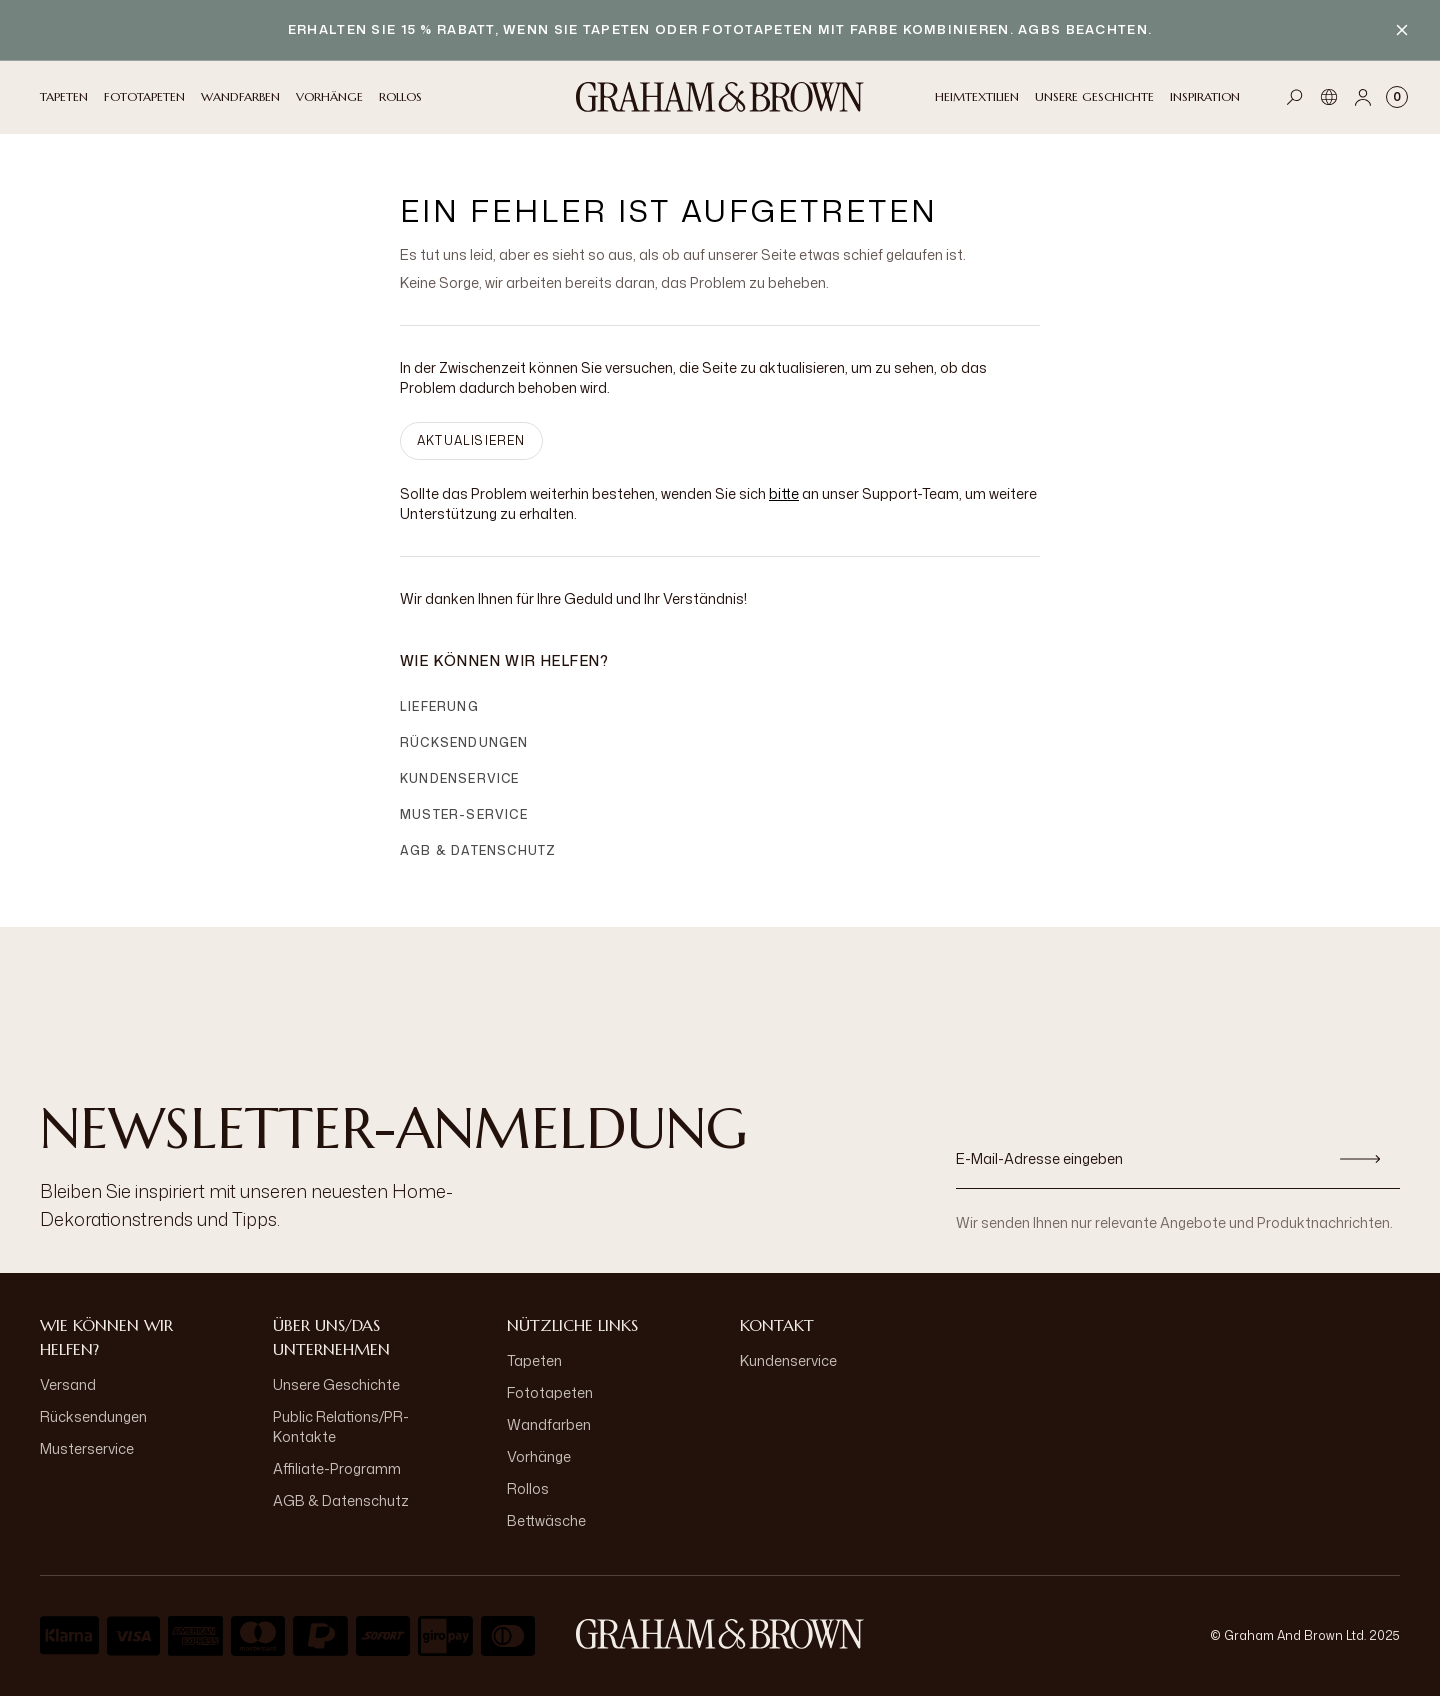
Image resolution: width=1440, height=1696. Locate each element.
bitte (784, 493)
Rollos (528, 1488)
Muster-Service (464, 814)
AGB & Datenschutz (478, 850)
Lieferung (439, 706)
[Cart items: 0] (1397, 97)
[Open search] (1295, 97)
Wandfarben (549, 1424)
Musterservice (87, 1448)
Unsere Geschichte (336, 1384)
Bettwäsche (546, 1520)
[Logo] (720, 97)
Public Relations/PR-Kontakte (341, 1426)
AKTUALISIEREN (471, 440)
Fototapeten (550, 1392)
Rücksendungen (464, 742)
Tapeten (534, 1360)
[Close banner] (1402, 30)
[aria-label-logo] (720, 1634)
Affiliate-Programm (337, 1468)
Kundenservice (460, 778)
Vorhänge (539, 1456)
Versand (68, 1384)
